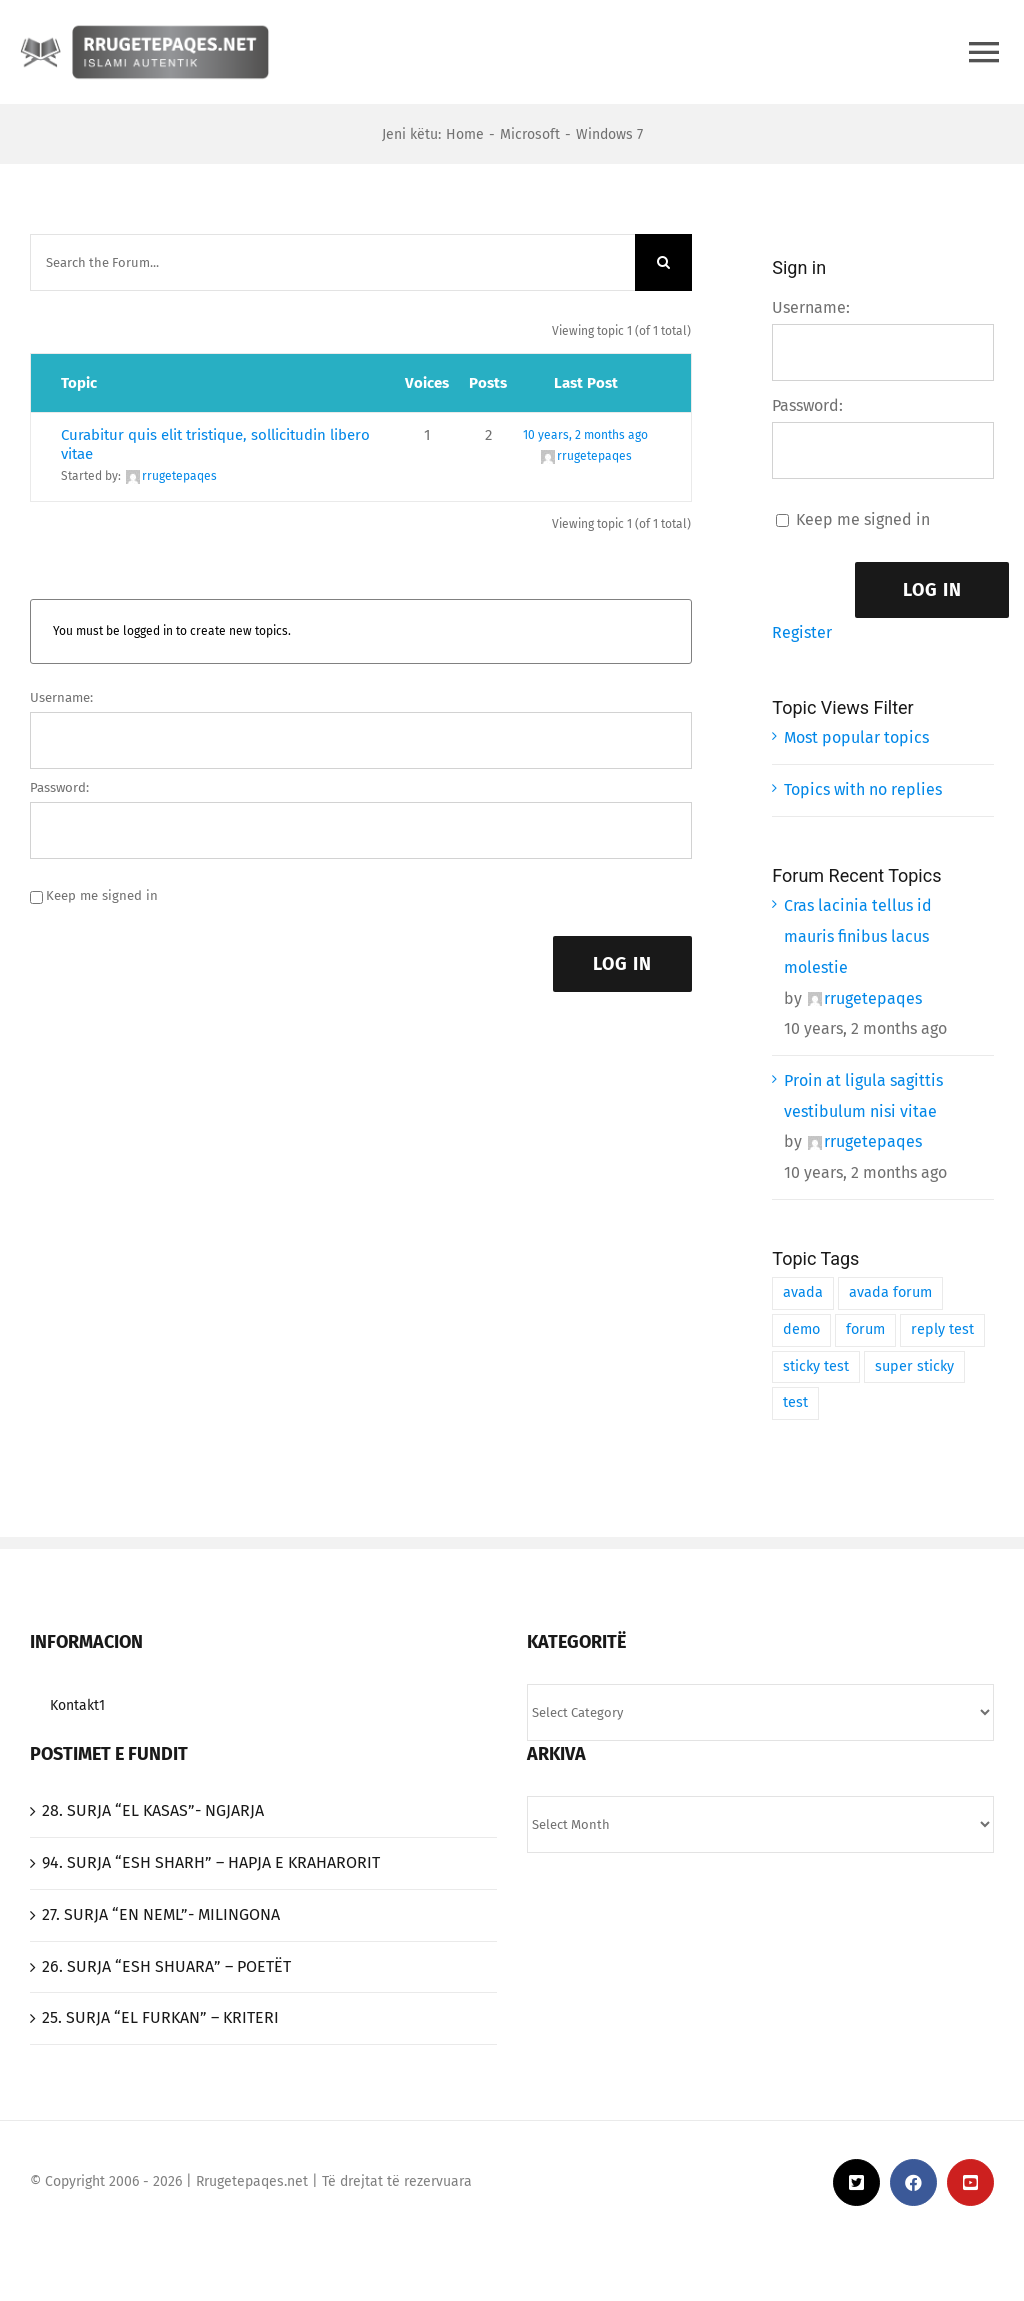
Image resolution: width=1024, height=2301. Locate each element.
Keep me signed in (102, 895)
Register (802, 632)
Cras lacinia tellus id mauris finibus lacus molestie (858, 936)
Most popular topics (856, 737)
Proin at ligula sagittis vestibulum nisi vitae (863, 1096)
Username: (61, 697)
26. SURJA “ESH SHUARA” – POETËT (166, 1966)
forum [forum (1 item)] (865, 1329)
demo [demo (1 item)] (801, 1329)
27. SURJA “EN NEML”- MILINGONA (161, 1914)
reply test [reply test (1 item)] (942, 1329)
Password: (59, 787)
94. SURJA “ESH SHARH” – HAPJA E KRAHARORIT (211, 1862)
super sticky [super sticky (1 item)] (914, 1366)
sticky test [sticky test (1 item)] (816, 1366)
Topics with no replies (863, 789)
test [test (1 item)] (795, 1402)
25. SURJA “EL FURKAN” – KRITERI (160, 2017)
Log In (622, 964)
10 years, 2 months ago (585, 435)
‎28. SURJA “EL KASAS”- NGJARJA (153, 1810)
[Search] (663, 262)
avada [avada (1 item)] (803, 1292)
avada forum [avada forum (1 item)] (890, 1292)
